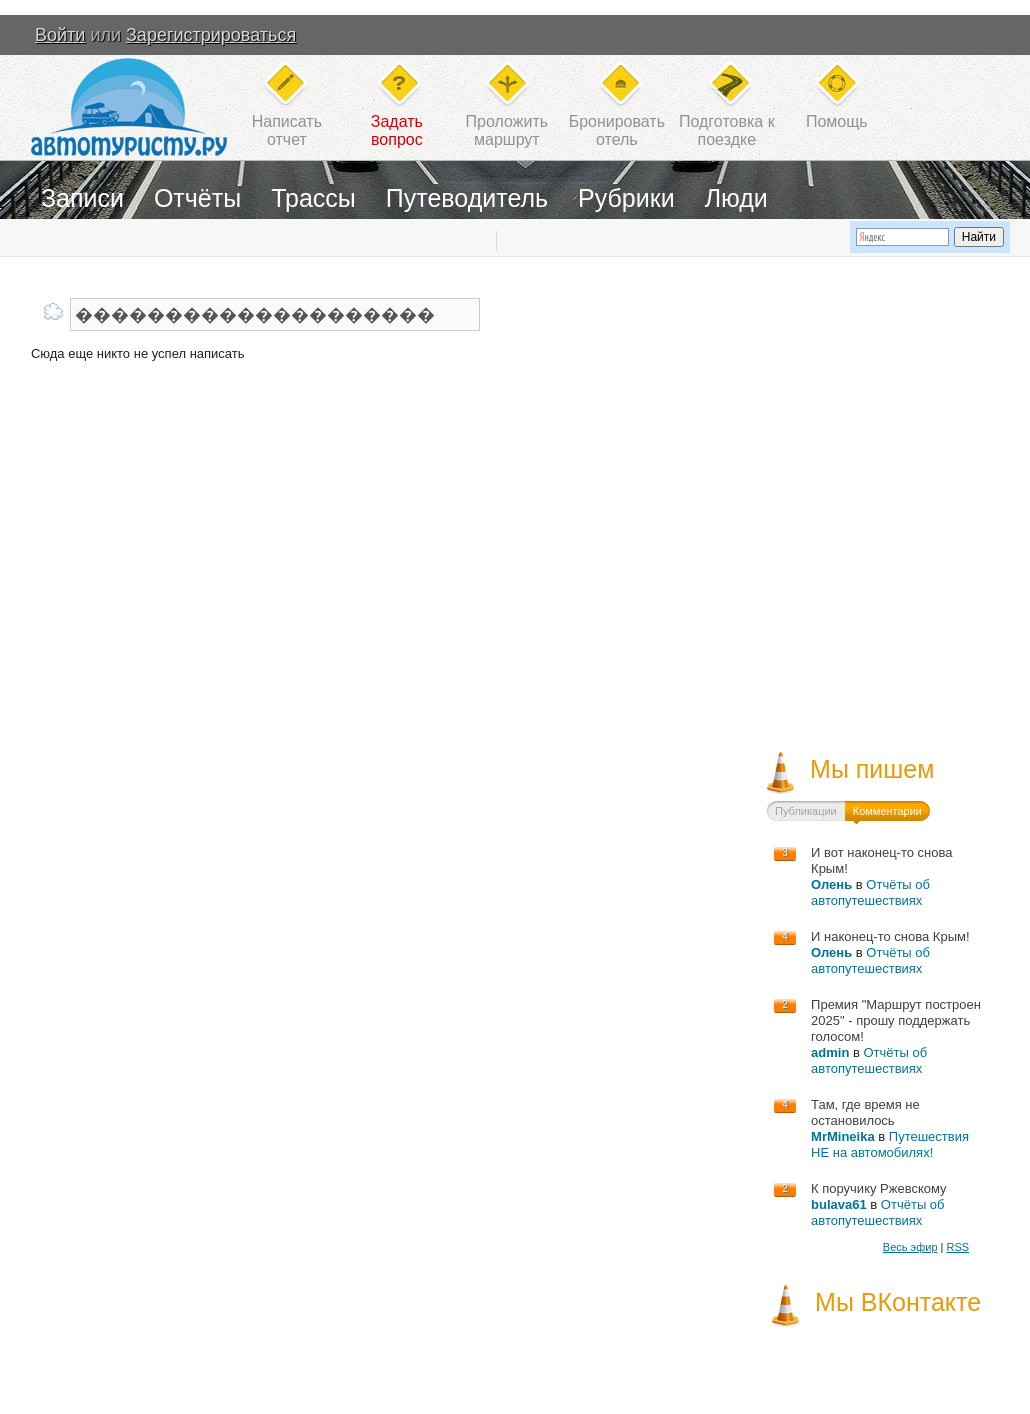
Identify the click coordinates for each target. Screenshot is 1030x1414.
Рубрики (626, 198)
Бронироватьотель (617, 130)
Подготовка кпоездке (727, 130)
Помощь (837, 121)
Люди (736, 198)
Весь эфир (910, 1247)
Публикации (806, 811)
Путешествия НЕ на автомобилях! (890, 1144)
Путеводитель (467, 198)
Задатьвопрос (397, 130)
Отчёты (197, 198)
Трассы (313, 198)
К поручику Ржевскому (879, 1188)
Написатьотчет (287, 130)
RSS (957, 1247)
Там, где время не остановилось (865, 1112)
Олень (831, 884)
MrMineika (843, 1136)
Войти (60, 35)
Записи (82, 198)
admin (830, 1052)
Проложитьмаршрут (507, 130)
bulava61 (839, 1204)
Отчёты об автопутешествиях (870, 892)
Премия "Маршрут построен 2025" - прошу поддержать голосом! (896, 1020)
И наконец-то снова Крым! (890, 936)
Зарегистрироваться (211, 35)
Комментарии (887, 811)
